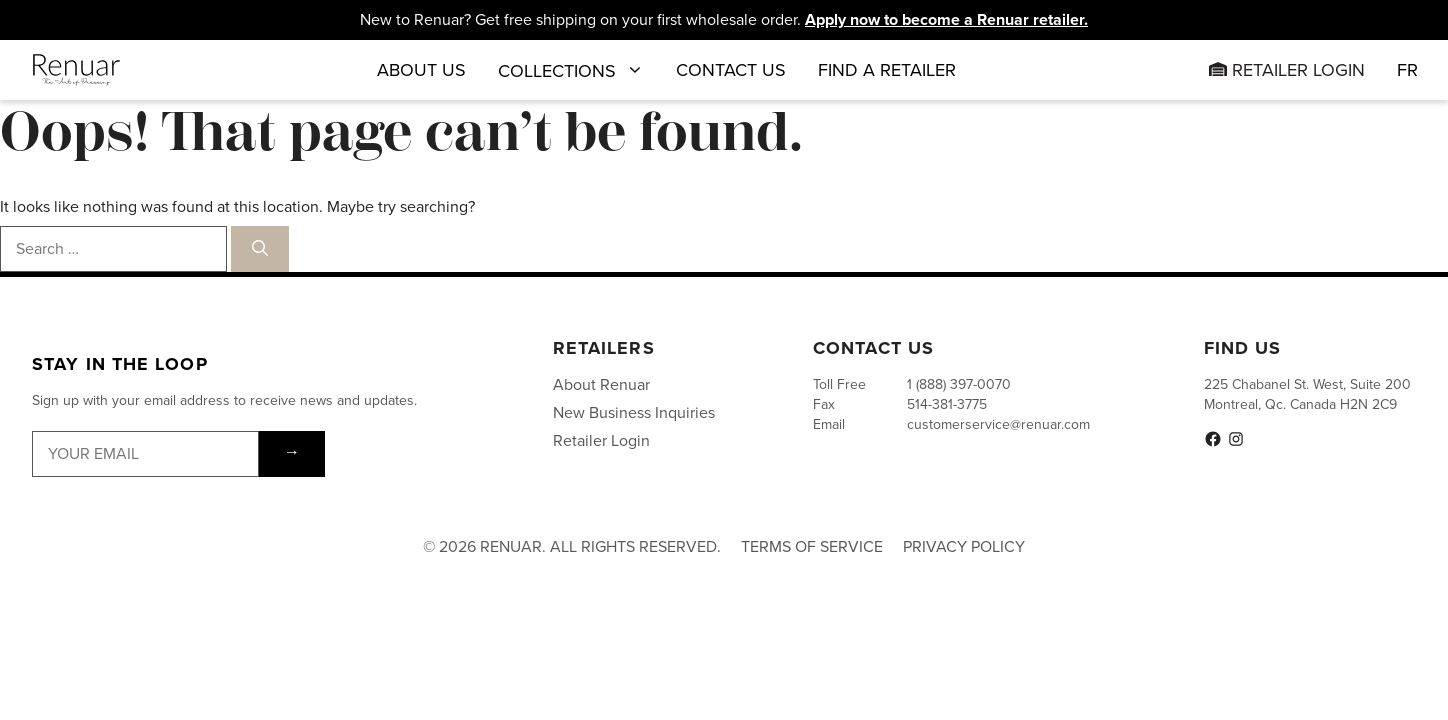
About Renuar (601, 384)
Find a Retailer (887, 70)
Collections (571, 70)
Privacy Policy (964, 546)
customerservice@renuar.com (998, 424)
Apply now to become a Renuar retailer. (946, 19)
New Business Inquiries (634, 412)
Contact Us (731, 70)
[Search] (260, 249)
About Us (421, 70)
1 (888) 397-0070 (959, 384)
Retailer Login (1287, 70)
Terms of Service (812, 546)
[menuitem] (1407, 70)
